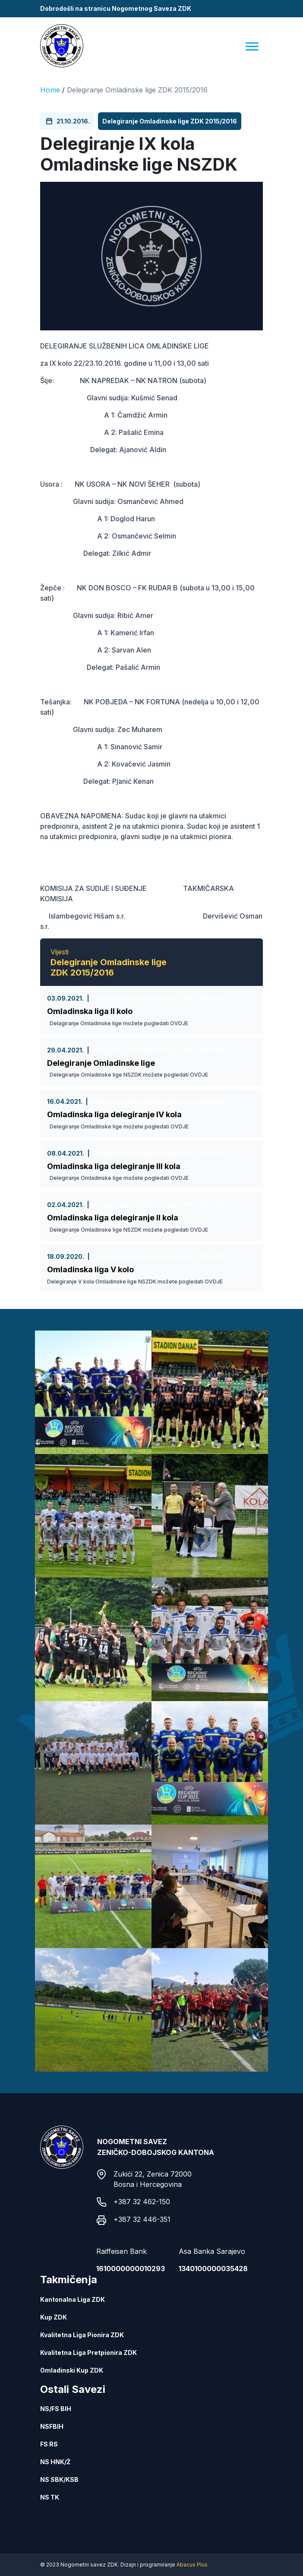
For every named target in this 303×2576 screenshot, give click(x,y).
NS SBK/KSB (59, 2479)
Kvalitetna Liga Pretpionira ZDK (88, 2352)
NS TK (49, 2497)
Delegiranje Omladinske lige (101, 1063)
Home (50, 90)
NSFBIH (51, 2426)
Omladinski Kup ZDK (71, 2370)
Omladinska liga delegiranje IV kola (114, 1114)
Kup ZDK (53, 2317)
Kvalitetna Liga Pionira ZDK (82, 2334)
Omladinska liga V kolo (90, 1269)
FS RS (49, 2444)
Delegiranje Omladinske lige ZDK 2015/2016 (137, 90)
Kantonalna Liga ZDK (72, 2299)
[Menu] (252, 46)
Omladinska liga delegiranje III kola (113, 1166)
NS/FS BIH (55, 2408)
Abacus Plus (192, 2564)
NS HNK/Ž (55, 2461)
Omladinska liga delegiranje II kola (112, 1217)
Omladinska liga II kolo (90, 1011)
